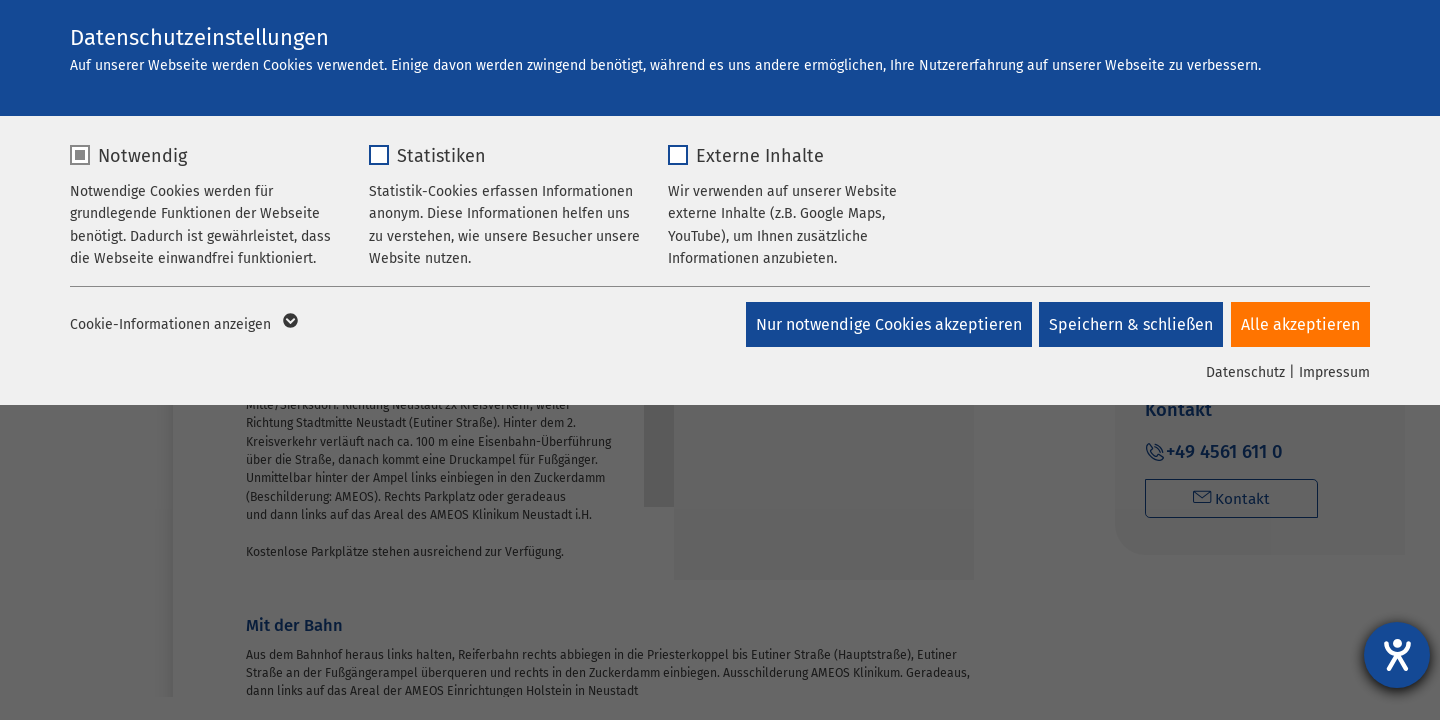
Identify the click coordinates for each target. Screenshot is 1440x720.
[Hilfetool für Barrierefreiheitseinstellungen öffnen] (1397, 655)
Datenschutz (1245, 372)
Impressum (1334, 372)
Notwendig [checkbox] (142, 156)
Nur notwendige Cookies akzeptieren (884, 324)
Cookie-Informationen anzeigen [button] (182, 325)
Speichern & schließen (1129, 324)
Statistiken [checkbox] (441, 156)
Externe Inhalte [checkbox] (760, 156)
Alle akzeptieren (1300, 324)
